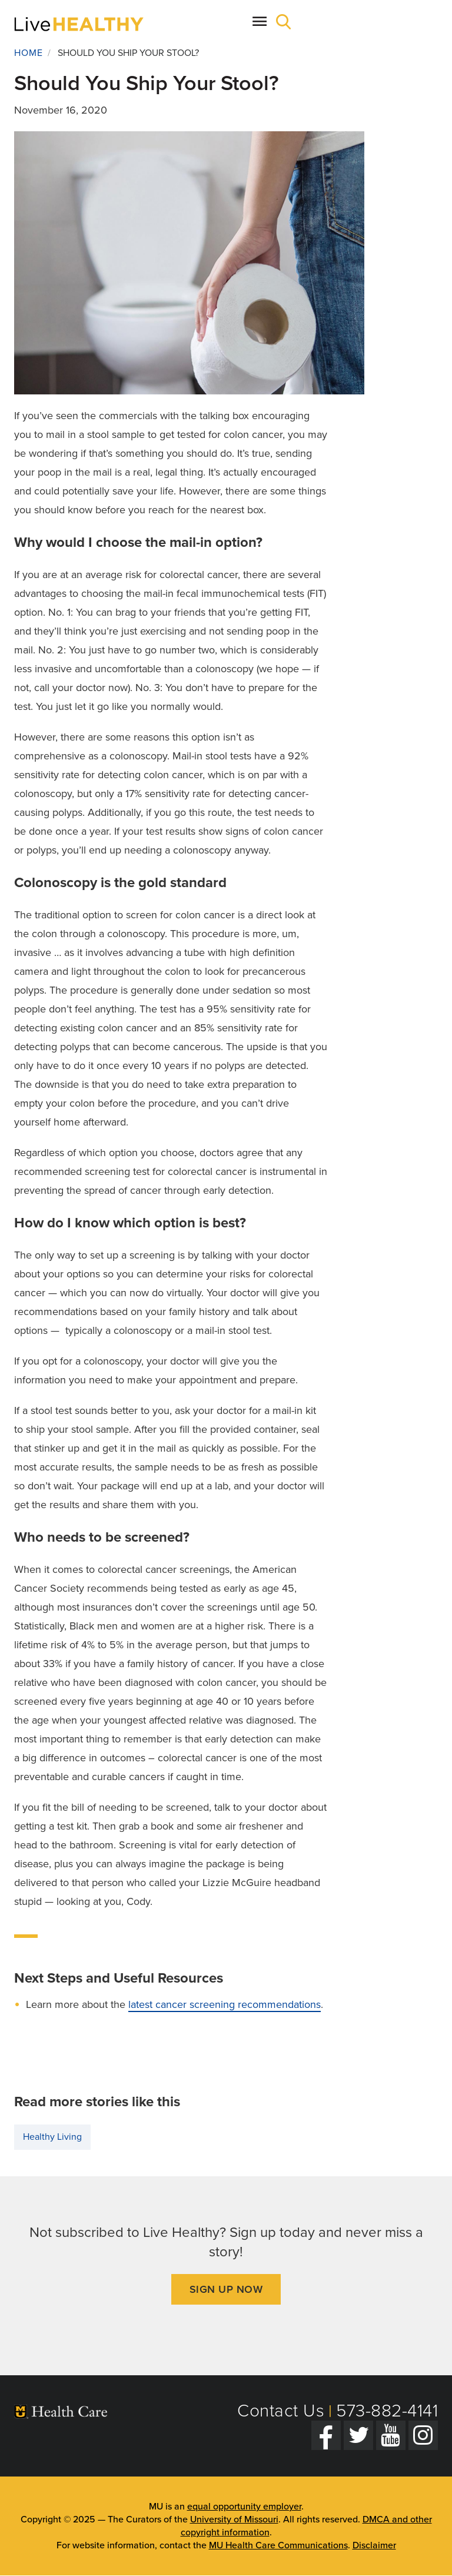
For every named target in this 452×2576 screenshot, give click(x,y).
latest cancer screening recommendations (224, 2004)
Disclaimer (374, 2545)
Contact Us (280, 2411)
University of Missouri (234, 2519)
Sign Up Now (226, 2289)
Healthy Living (52, 2137)
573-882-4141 (387, 2411)
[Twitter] (358, 2435)
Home (28, 53)
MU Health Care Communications (278, 2545)
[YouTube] (391, 2435)
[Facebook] (326, 2435)
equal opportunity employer (244, 2506)
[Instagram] (423, 2435)
